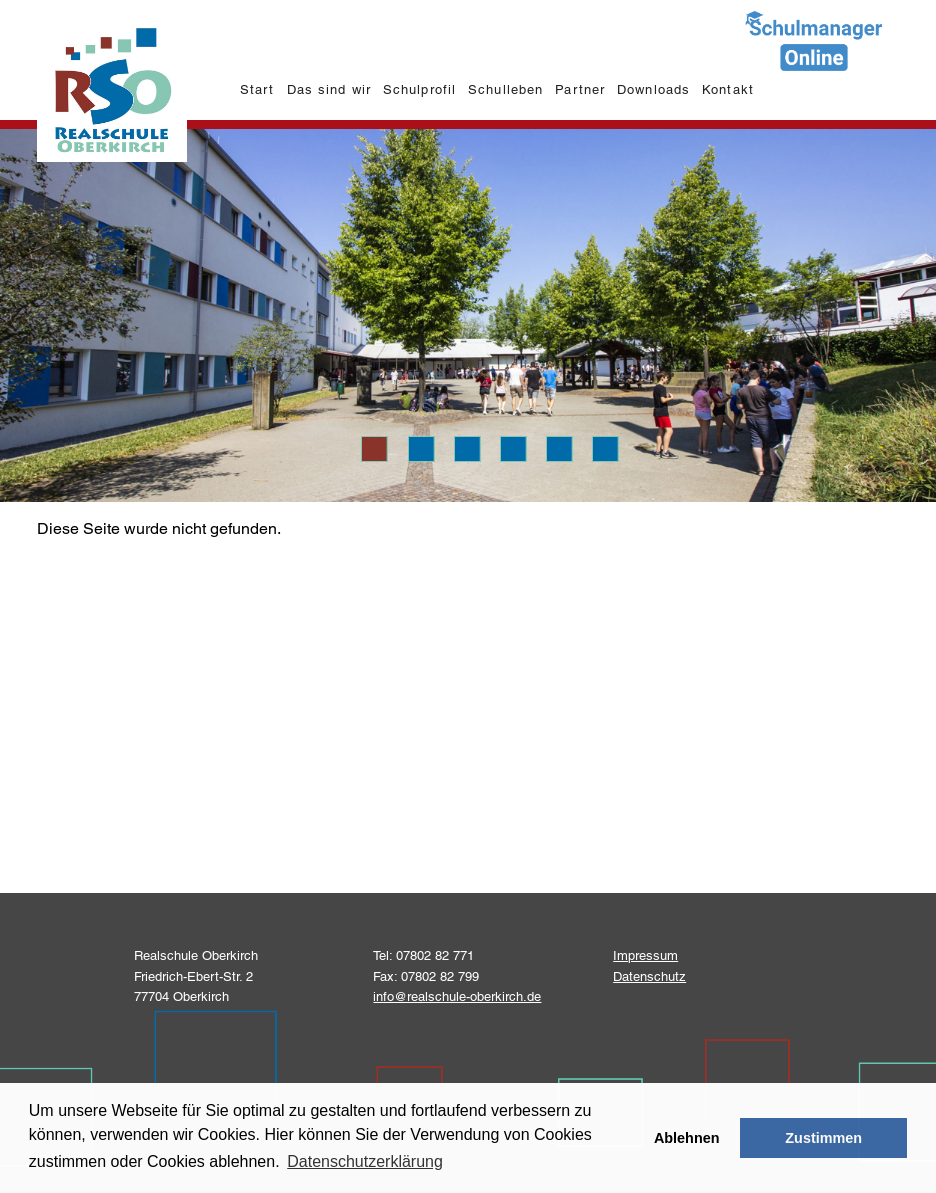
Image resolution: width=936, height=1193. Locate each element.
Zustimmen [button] (823, 1138)
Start (257, 89)
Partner (579, 89)
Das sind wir (328, 89)
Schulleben (505, 89)
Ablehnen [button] (687, 1138)
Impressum (645, 955)
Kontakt (727, 89)
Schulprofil (419, 89)
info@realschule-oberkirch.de (457, 996)
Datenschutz (649, 976)
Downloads (653, 89)
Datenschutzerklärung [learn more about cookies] (365, 1161)
